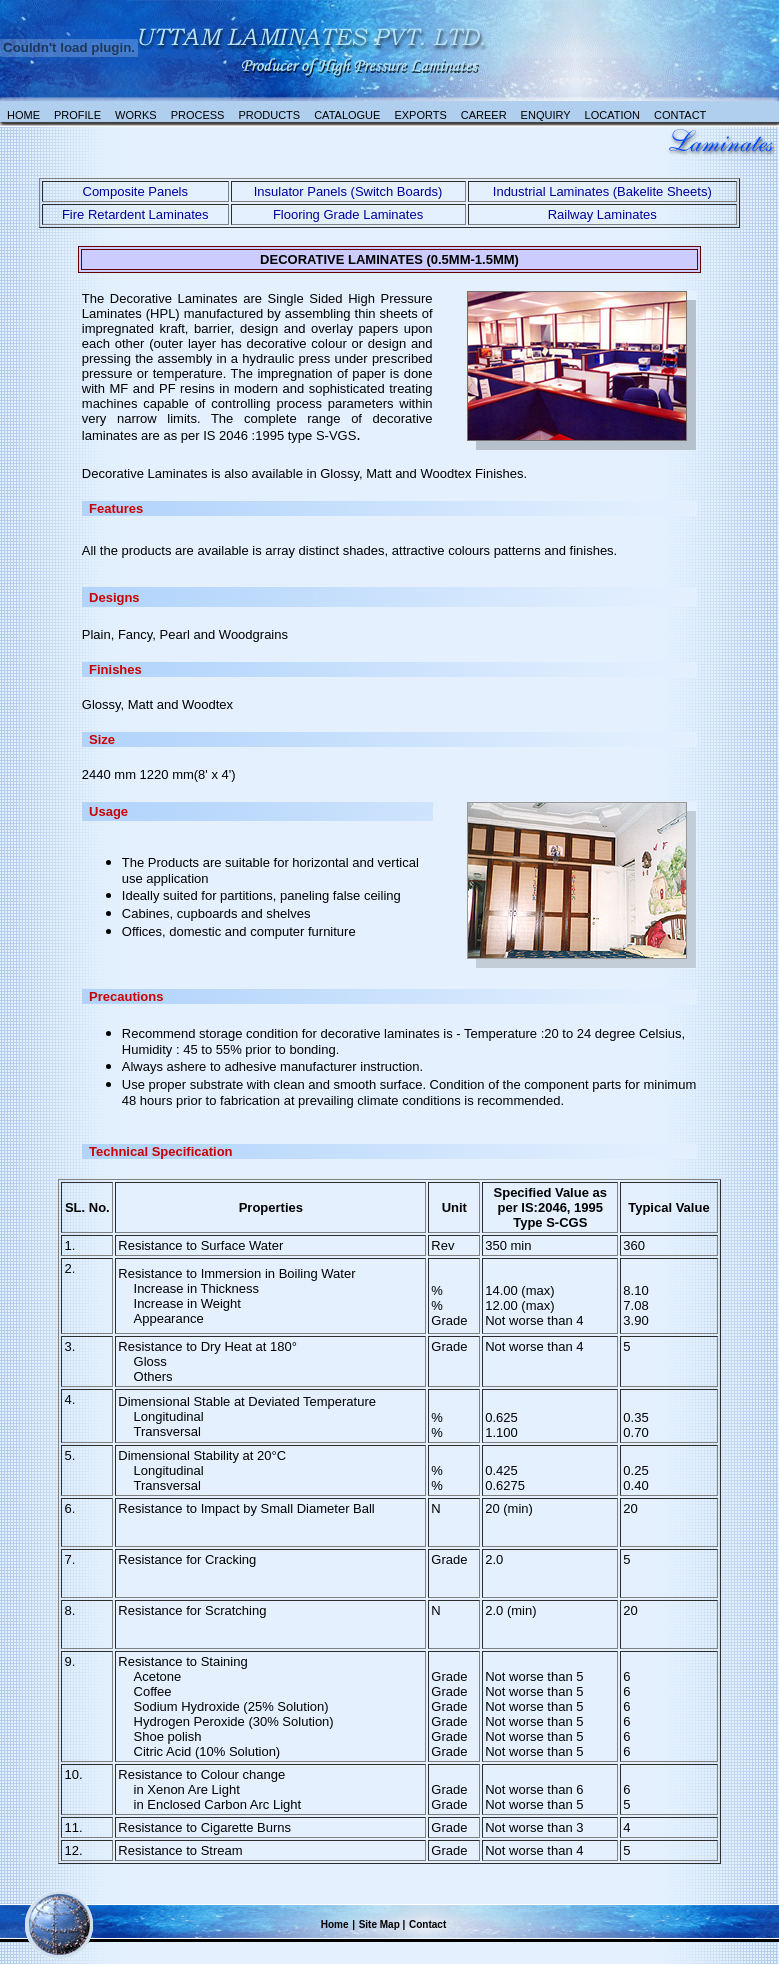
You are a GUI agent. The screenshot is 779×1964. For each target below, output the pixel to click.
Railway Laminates (602, 214)
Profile (77, 115)
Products (269, 115)
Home (23, 115)
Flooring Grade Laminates (348, 214)
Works (136, 115)
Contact (680, 115)
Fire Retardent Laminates (135, 214)
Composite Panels (136, 191)
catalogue (347, 115)
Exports (420, 115)
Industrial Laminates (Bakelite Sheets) (602, 191)
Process (198, 115)
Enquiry (546, 115)
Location (612, 115)
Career (484, 115)
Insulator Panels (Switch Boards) (348, 191)
